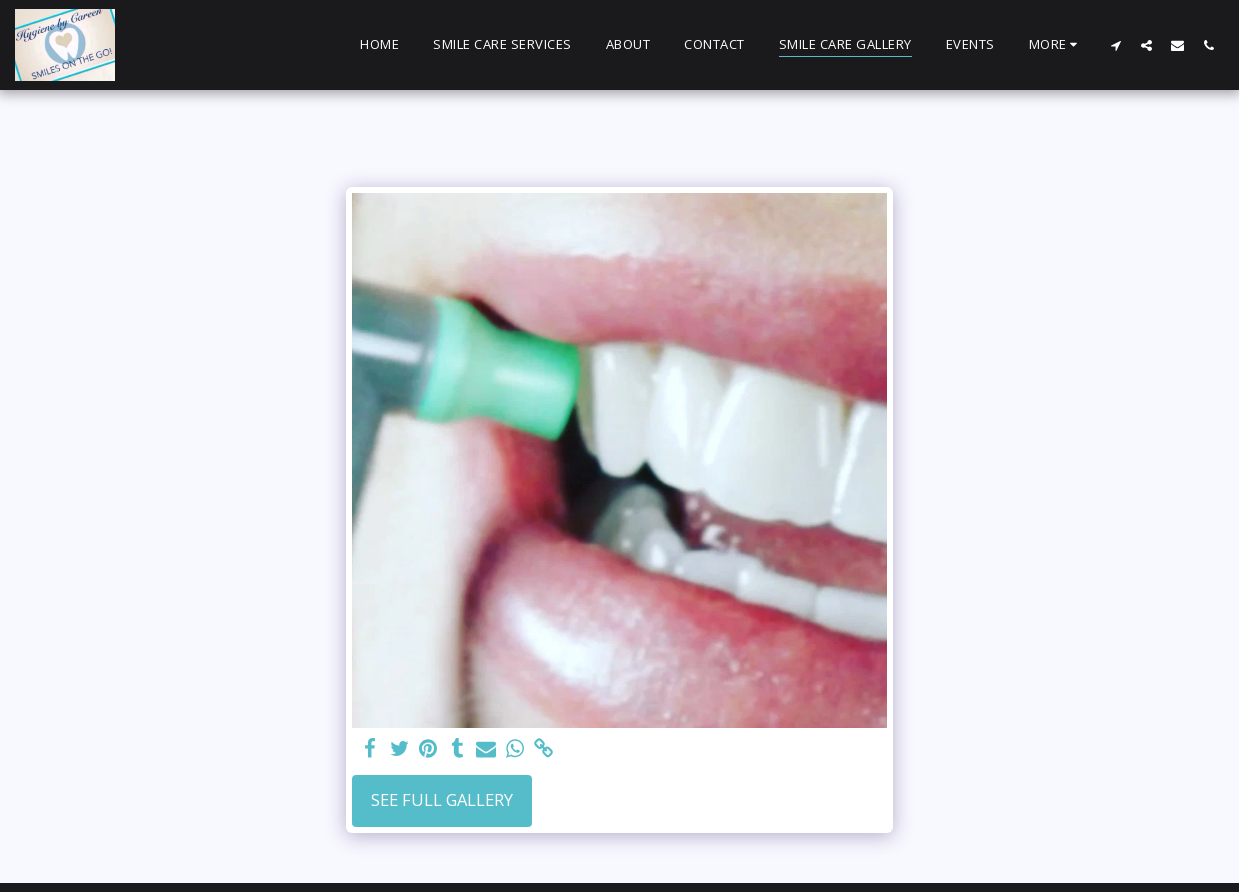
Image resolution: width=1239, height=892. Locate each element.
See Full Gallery (442, 799)
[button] (1115, 45)
